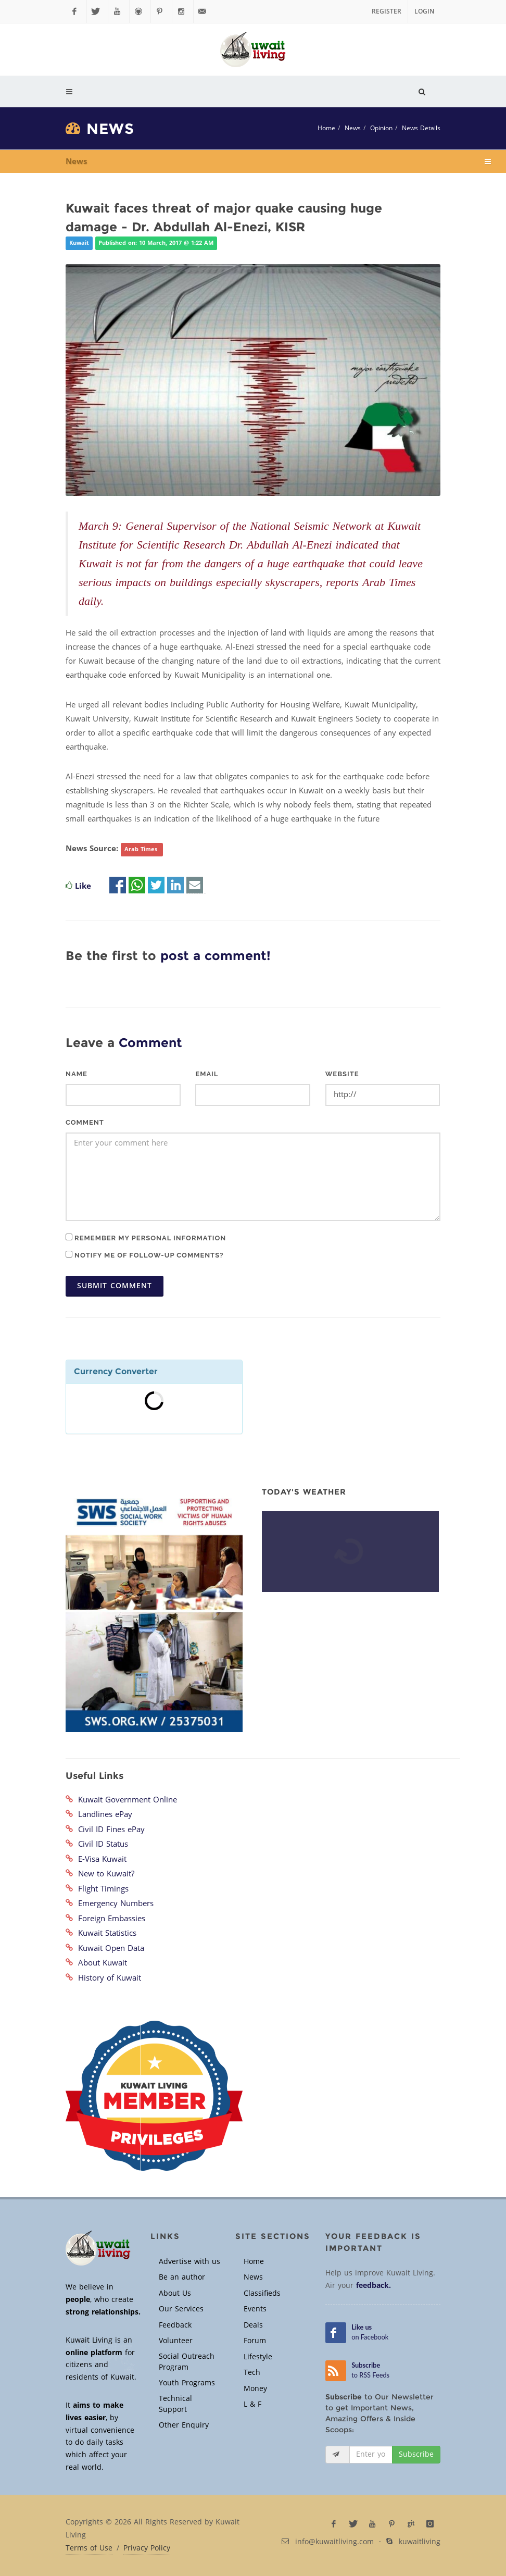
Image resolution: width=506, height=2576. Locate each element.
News (353, 128)
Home (326, 128)
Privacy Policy (146, 2548)
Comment (85, 1122)
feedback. (373, 2286)
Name (76, 1074)
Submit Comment (114, 1286)
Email (206, 1074)
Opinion (381, 128)
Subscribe (416, 2454)
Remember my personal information (146, 1238)
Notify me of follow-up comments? (144, 1255)
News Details (421, 128)
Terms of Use (89, 2548)
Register (386, 11)
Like (83, 886)
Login (424, 11)
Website (342, 1074)
